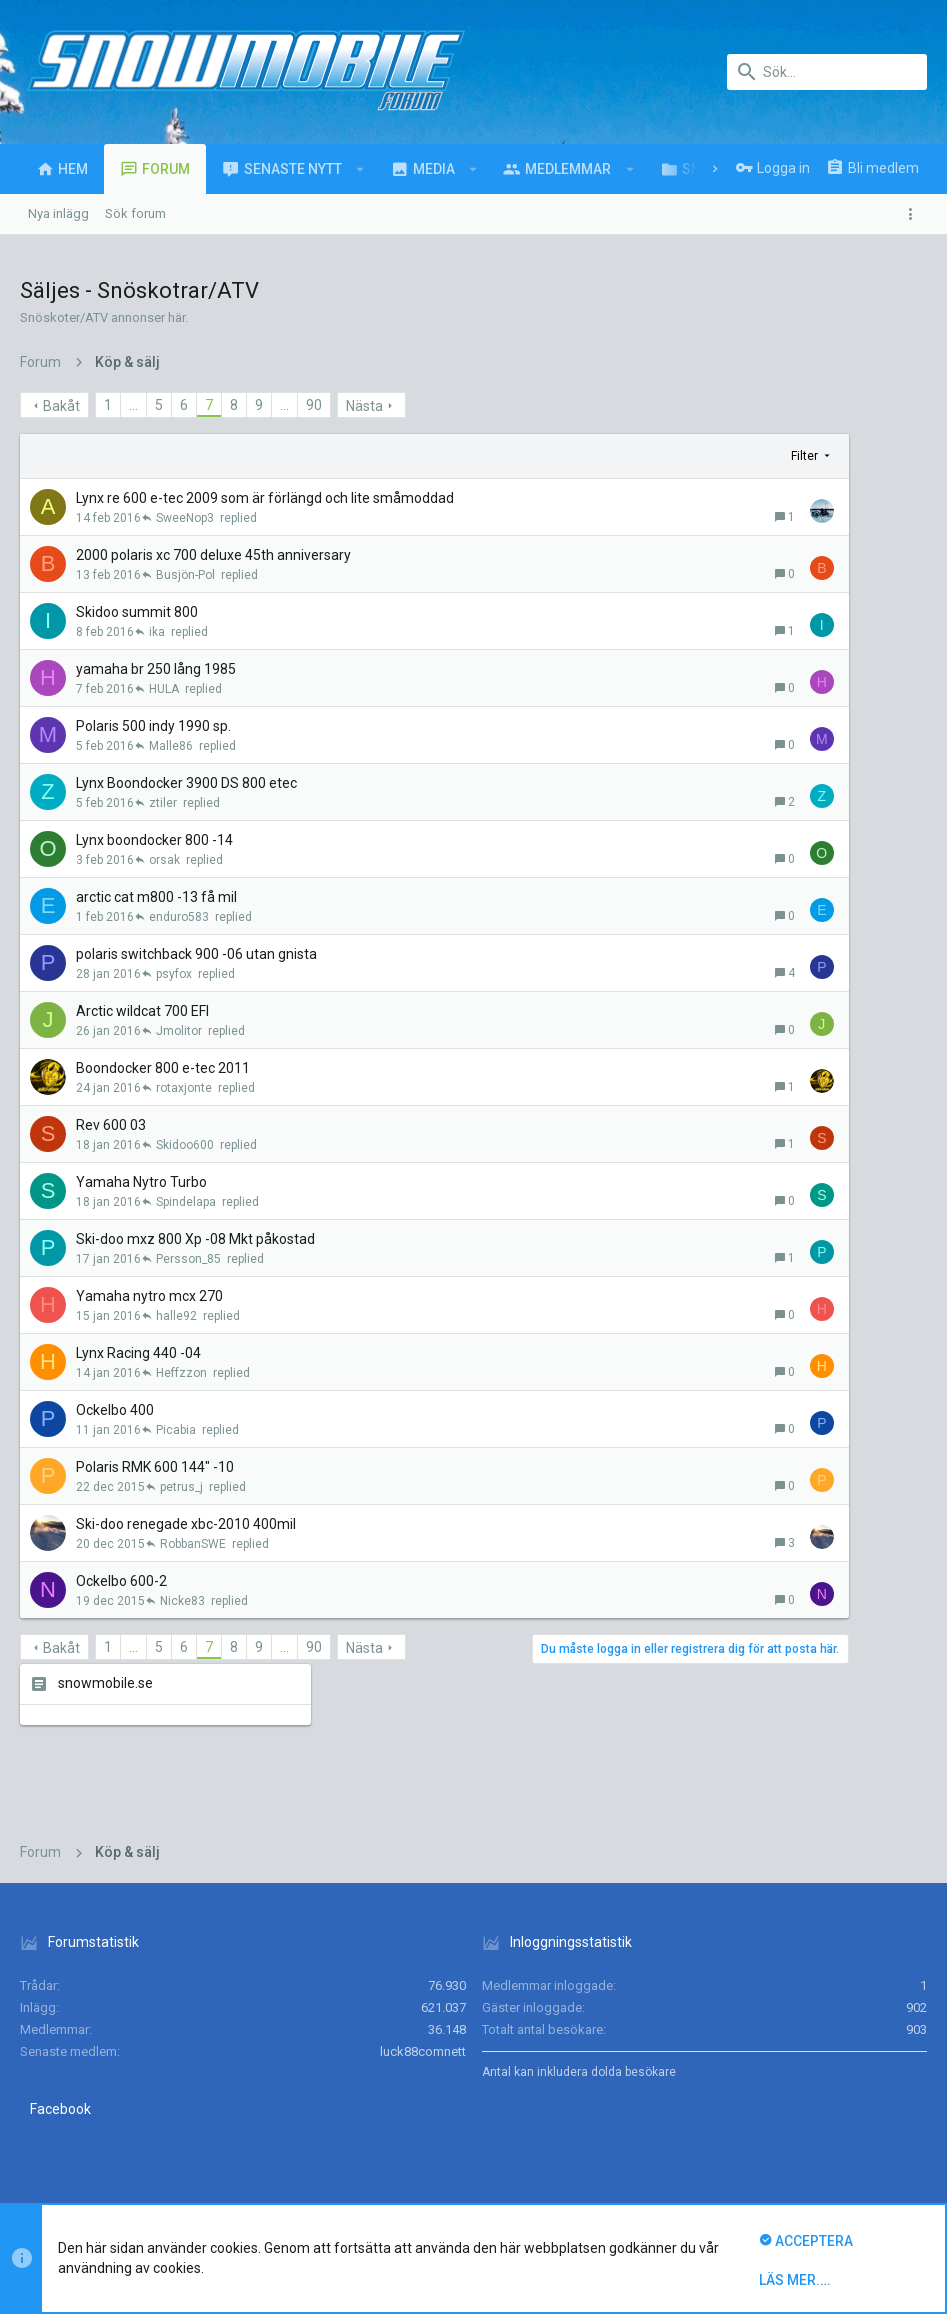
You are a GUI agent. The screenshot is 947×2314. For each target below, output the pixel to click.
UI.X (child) (57, 2113)
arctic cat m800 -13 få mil (156, 897)
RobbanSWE (193, 1544)
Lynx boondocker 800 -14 (154, 840)
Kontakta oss (537, 2113)
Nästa (364, 406)
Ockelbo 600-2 (121, 1581)
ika (157, 632)
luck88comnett (423, 1918)
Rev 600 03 (111, 1125)
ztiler (163, 803)
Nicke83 (182, 1601)
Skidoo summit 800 (137, 612)
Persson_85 (188, 1259)
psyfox (174, 974)
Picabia (176, 1430)
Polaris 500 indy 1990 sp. (153, 726)
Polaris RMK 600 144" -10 (155, 1467)
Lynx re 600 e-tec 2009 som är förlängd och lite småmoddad (265, 498)
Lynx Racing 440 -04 (138, 1353)
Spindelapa (186, 1202)
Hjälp (817, 2113)
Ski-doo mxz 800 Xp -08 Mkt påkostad (195, 1239)
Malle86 (171, 746)
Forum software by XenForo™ (181, 2174)
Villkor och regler (636, 2113)
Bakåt (61, 406)
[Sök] (827, 72)
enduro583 (179, 917)
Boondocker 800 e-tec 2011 (163, 1068)
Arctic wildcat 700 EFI (142, 1011)
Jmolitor (179, 1031)
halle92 (176, 1316)
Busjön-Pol (185, 575)
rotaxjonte (184, 1088)
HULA (164, 689)
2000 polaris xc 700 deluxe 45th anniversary (213, 555)
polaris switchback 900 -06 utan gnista (196, 954)
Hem (857, 2113)
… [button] (133, 405)
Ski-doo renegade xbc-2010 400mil (186, 1524)
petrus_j (181, 1487)
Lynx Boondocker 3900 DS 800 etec (186, 783)
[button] (360, 169)
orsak (164, 860)
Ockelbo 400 (115, 1410)
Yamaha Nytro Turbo (141, 1182)
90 (314, 405)
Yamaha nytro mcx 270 (149, 1296)
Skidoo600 (185, 1145)
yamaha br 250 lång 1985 (156, 669)
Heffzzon (181, 1373)
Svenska (145, 2113)
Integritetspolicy (743, 2113)
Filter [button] (613, 456)
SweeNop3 (185, 518)
